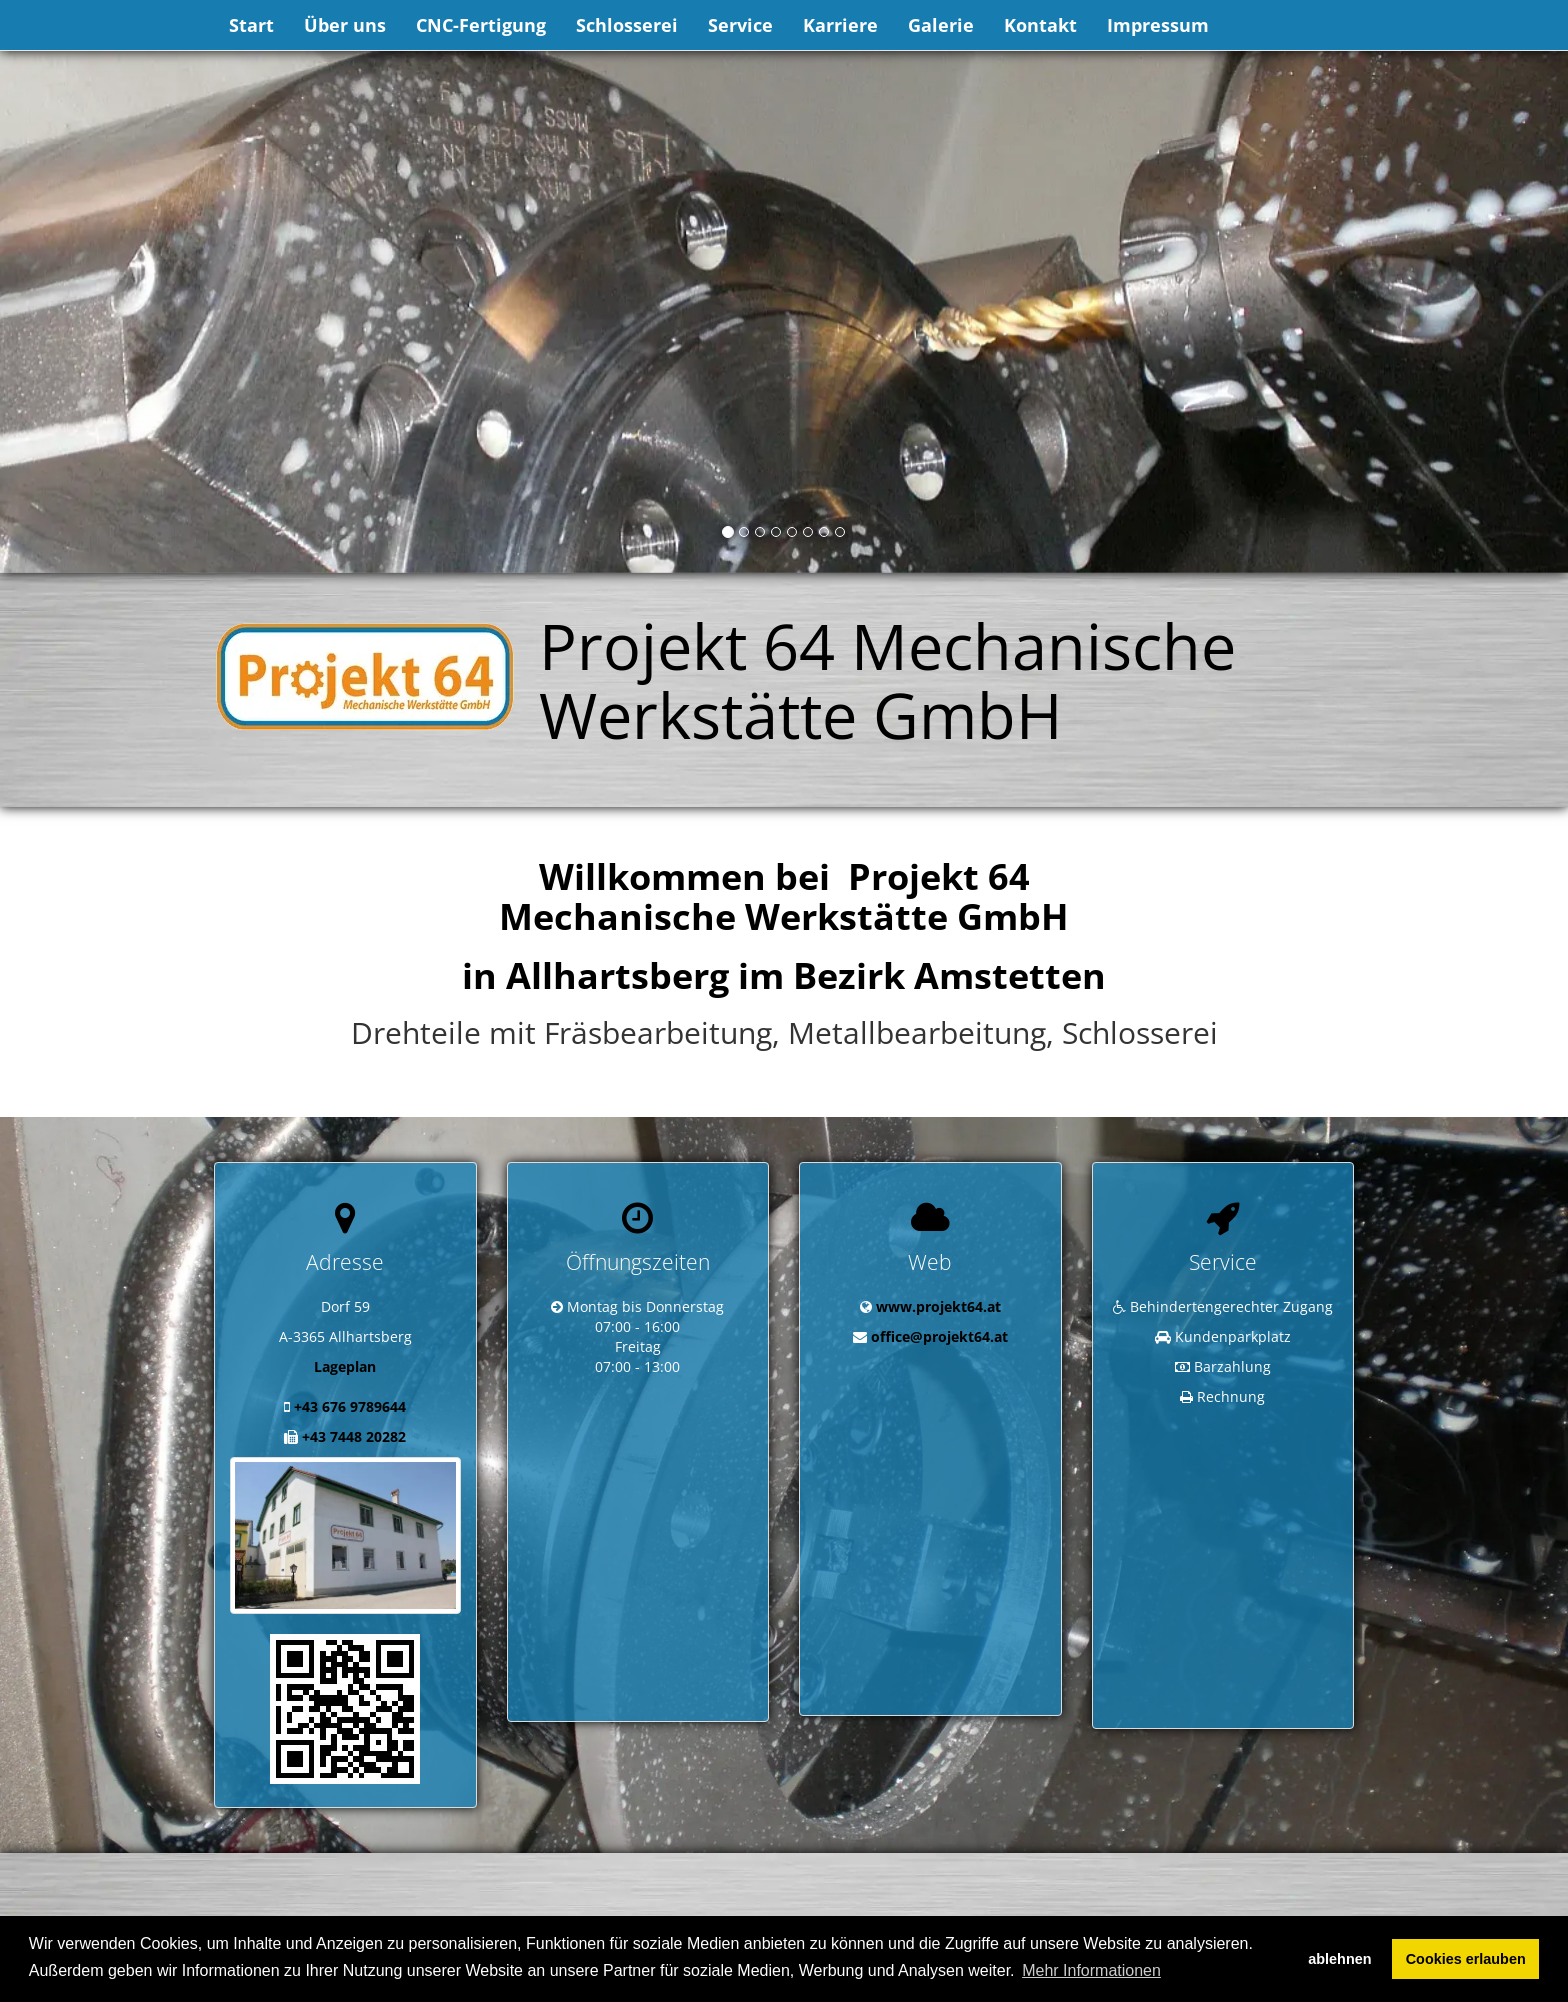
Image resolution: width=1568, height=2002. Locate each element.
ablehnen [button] (1339, 1959)
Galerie (941, 25)
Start (251, 25)
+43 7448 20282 (354, 1436)
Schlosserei (627, 25)
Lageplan (345, 1366)
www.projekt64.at (938, 1306)
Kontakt (1040, 25)
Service (740, 25)
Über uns (345, 25)
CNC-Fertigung (481, 25)
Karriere (840, 25)
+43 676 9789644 (350, 1406)
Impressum (1158, 25)
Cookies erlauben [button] (1466, 1959)
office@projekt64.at (939, 1336)
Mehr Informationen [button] (1091, 1970)
